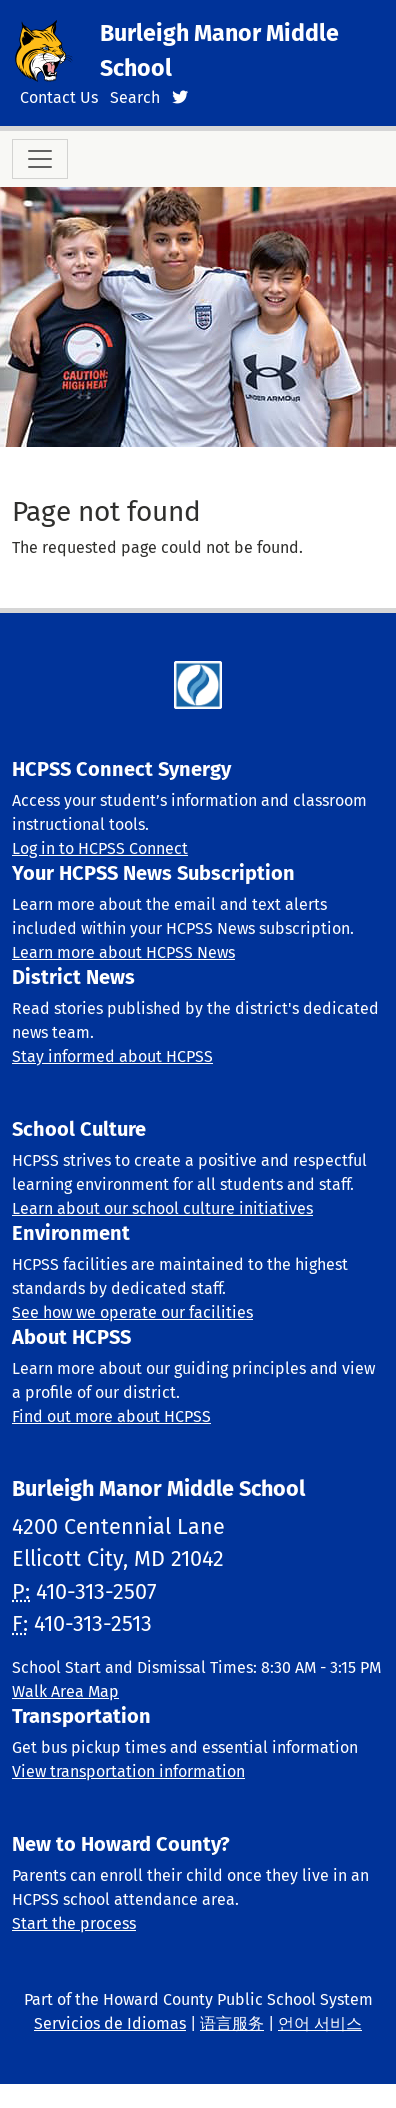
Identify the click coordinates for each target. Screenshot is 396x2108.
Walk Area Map (65, 1691)
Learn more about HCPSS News (123, 952)
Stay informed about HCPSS (112, 1056)
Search (135, 97)
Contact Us (59, 97)
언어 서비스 (320, 2023)
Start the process (74, 1923)
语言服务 (232, 2023)
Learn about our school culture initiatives (162, 1208)
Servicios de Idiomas (110, 2023)
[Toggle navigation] (40, 159)
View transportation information (128, 1771)
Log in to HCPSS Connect (100, 848)
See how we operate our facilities (132, 1312)
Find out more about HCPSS (111, 1416)
